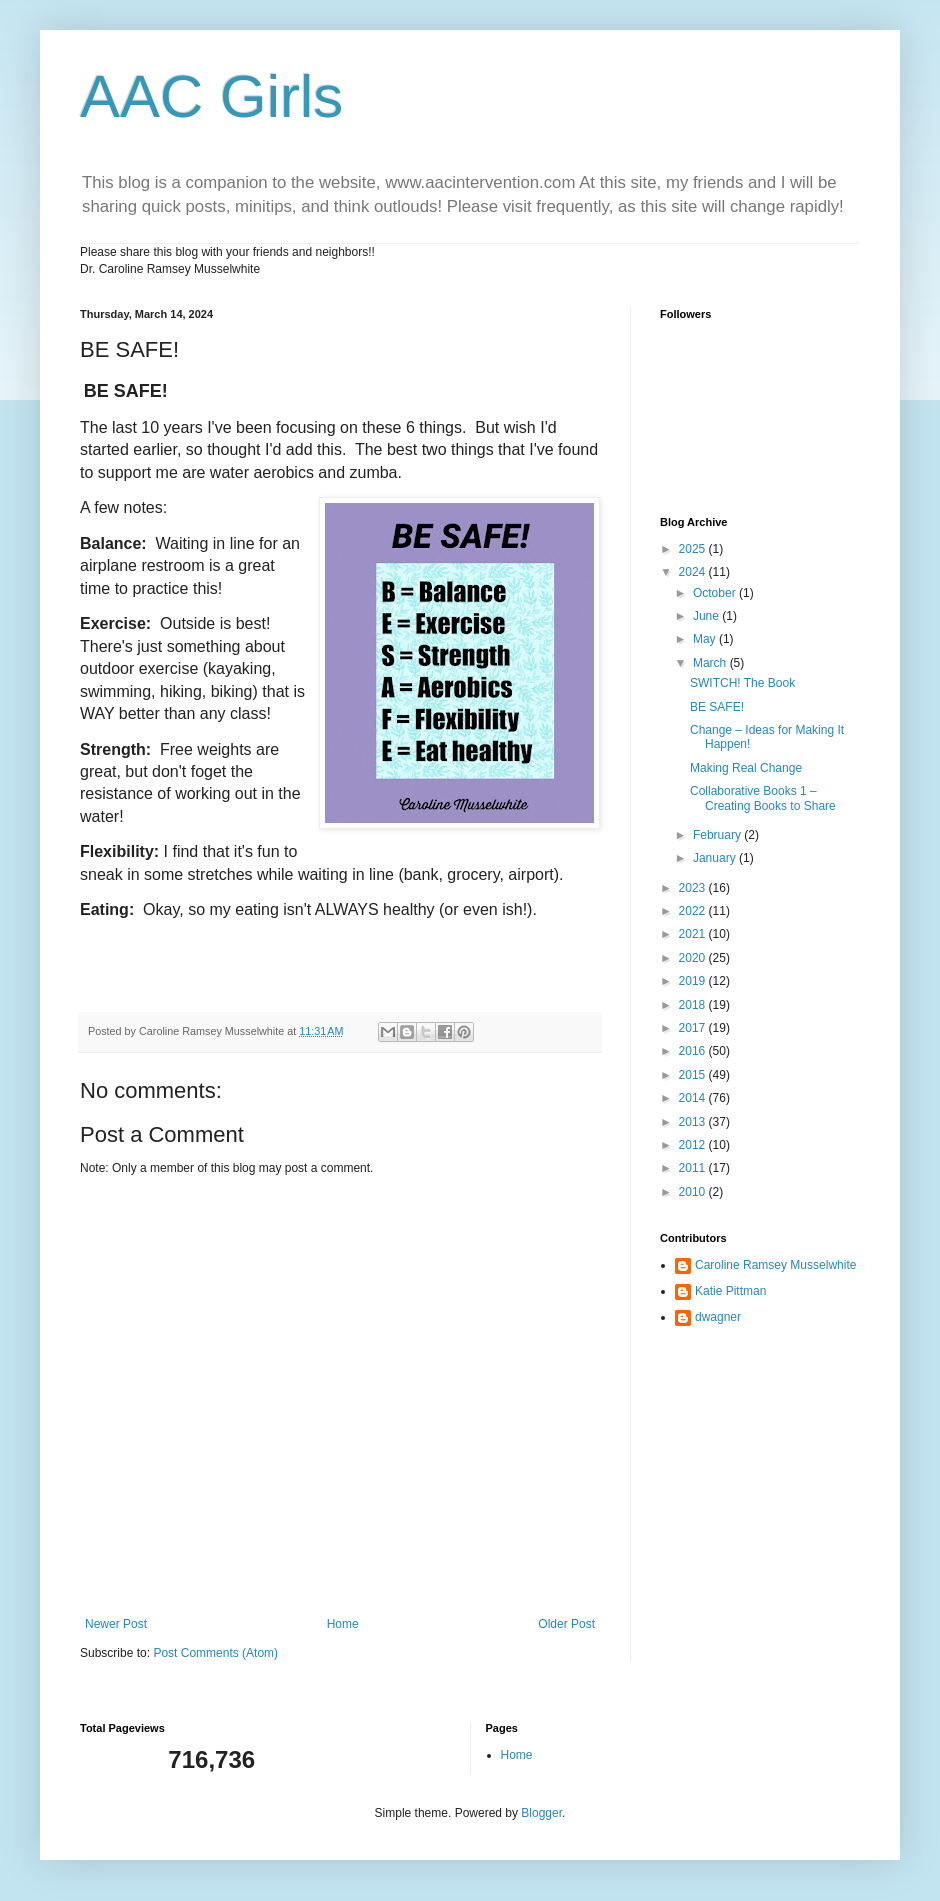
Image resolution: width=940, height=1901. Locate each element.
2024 (694, 572)
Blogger (541, 1813)
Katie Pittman (730, 1291)
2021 (694, 934)
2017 (694, 1028)
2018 (694, 1005)
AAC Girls (211, 96)
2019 (694, 981)
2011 (694, 1168)
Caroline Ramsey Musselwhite (775, 1265)
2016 (694, 1051)
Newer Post (116, 1624)
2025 (694, 549)
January (716, 858)
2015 (694, 1075)
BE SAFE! (717, 707)
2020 (694, 958)
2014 (694, 1098)
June (707, 616)
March (711, 663)
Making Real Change (746, 768)
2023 (694, 888)
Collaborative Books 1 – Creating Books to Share (763, 798)
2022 (694, 911)
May (706, 639)
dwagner (718, 1317)
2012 (694, 1145)
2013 (694, 1122)
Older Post (566, 1624)
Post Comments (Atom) (215, 1653)
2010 (694, 1192)
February (718, 835)
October (716, 593)
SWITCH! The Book (742, 683)
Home (343, 1624)
